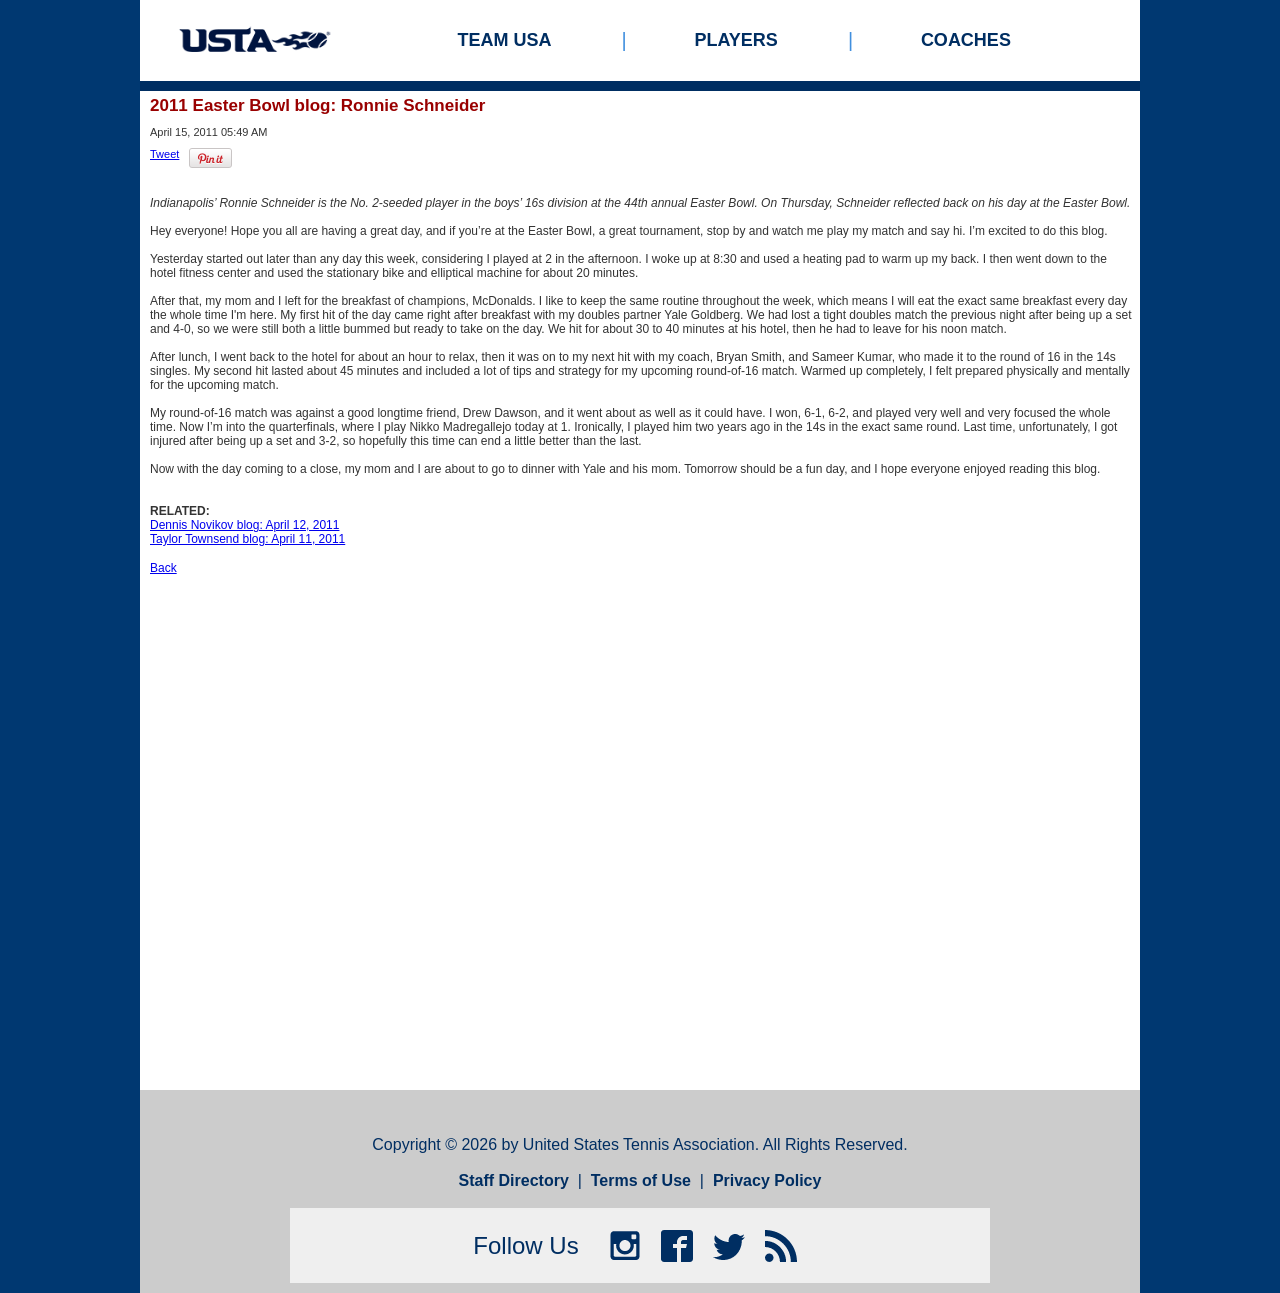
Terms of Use (641, 1180)
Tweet (164, 154)
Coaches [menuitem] (966, 40)
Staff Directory (514, 1180)
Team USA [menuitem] (505, 40)
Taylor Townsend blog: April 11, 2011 (247, 539)
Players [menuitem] (736, 40)
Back (163, 568)
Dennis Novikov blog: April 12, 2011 (244, 525)
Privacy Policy (767, 1180)
